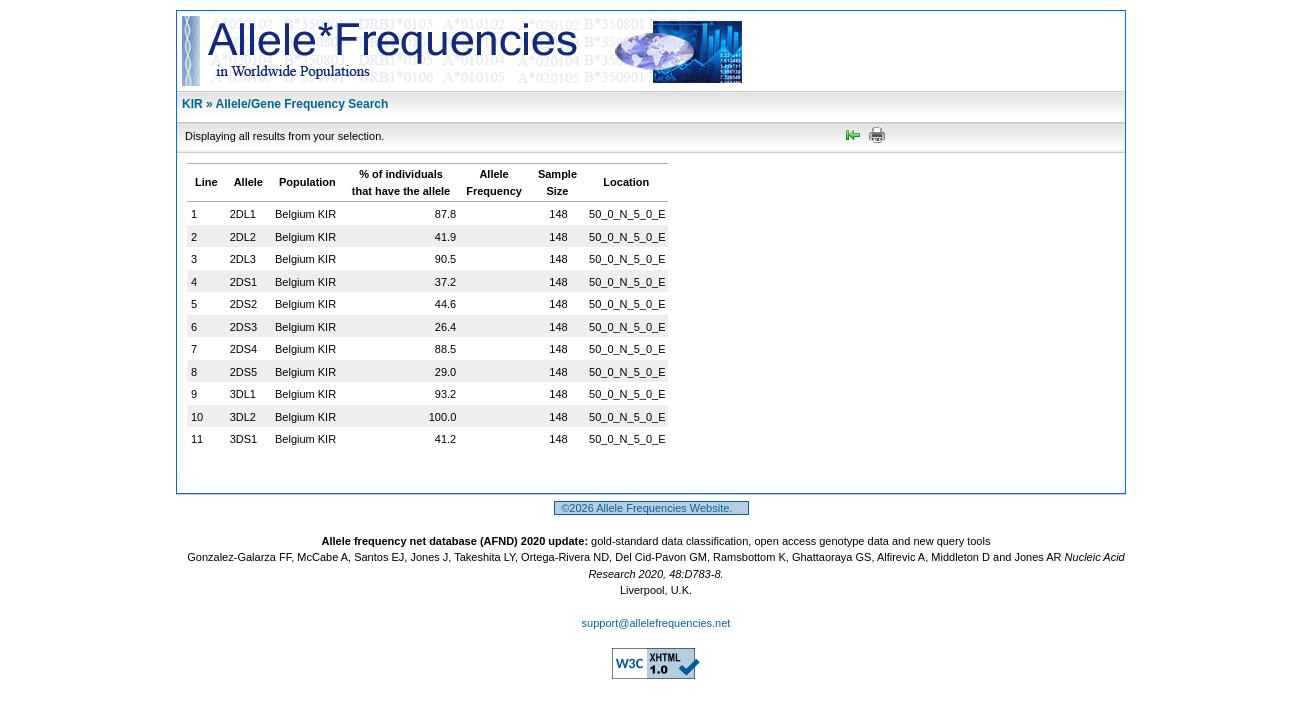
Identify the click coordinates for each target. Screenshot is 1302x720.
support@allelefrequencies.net (656, 623)
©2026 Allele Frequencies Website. (651, 508)
